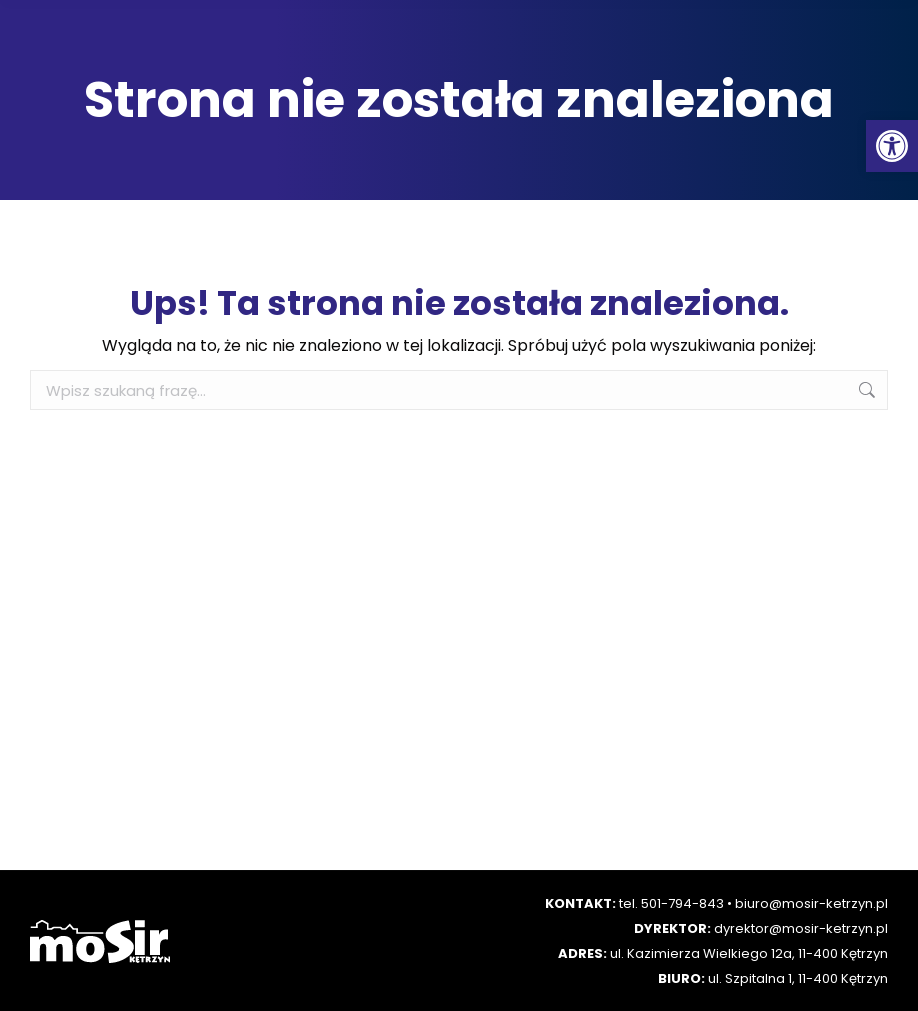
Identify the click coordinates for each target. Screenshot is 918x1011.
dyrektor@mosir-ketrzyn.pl (801, 928)
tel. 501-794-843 (671, 903)
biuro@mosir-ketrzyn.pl (811, 903)
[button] (892, 146)
